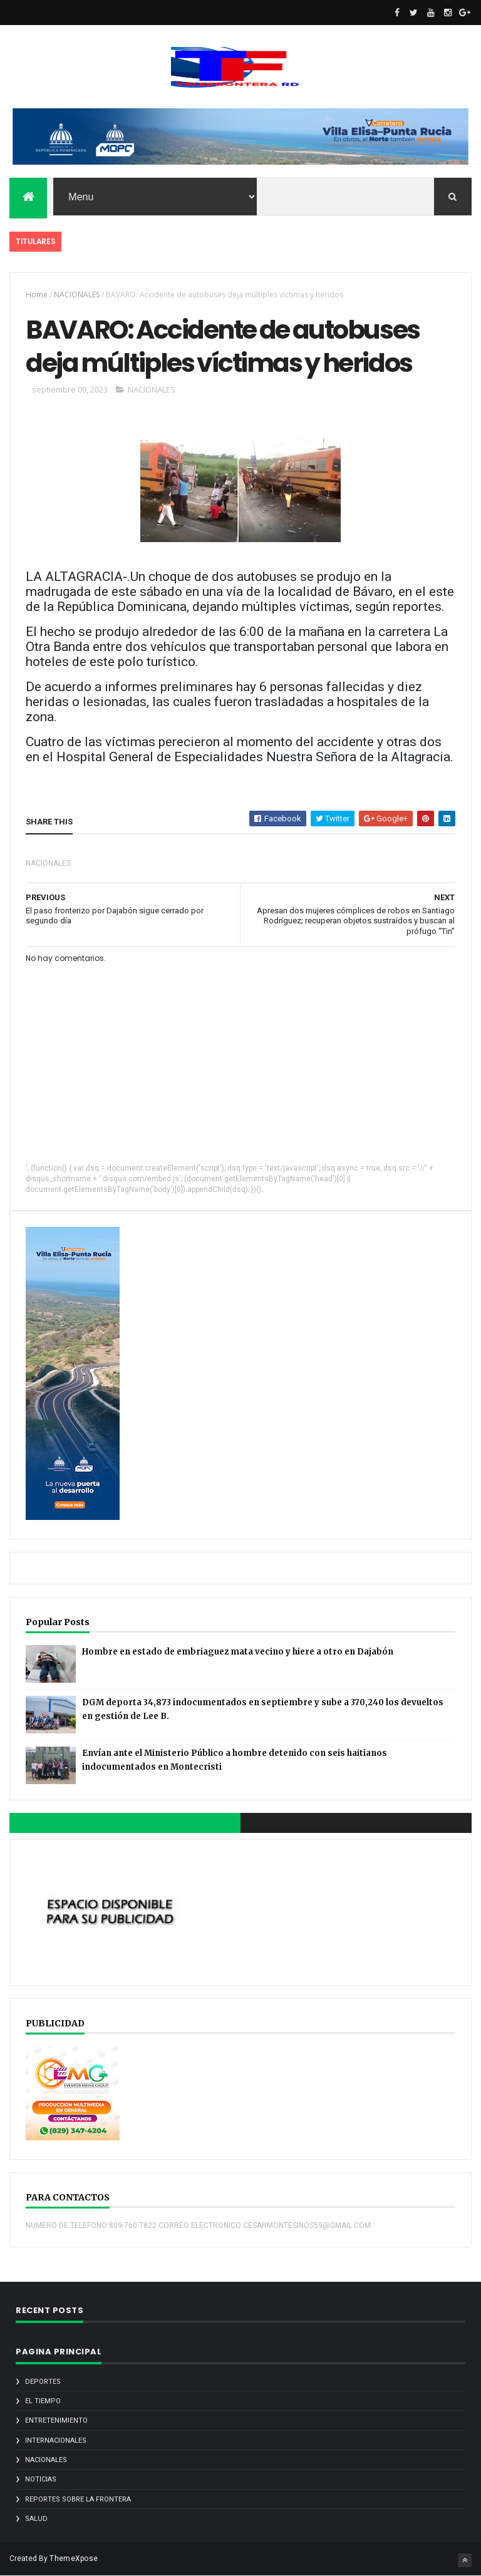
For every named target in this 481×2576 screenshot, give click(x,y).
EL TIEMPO (43, 2401)
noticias (40, 2479)
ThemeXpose (73, 2558)
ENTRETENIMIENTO (56, 2420)
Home (37, 294)
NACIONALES (77, 294)
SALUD (36, 2519)
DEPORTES (43, 2382)
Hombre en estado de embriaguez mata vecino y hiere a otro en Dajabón (237, 1651)
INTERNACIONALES (55, 2440)
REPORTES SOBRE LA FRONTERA (78, 2499)
